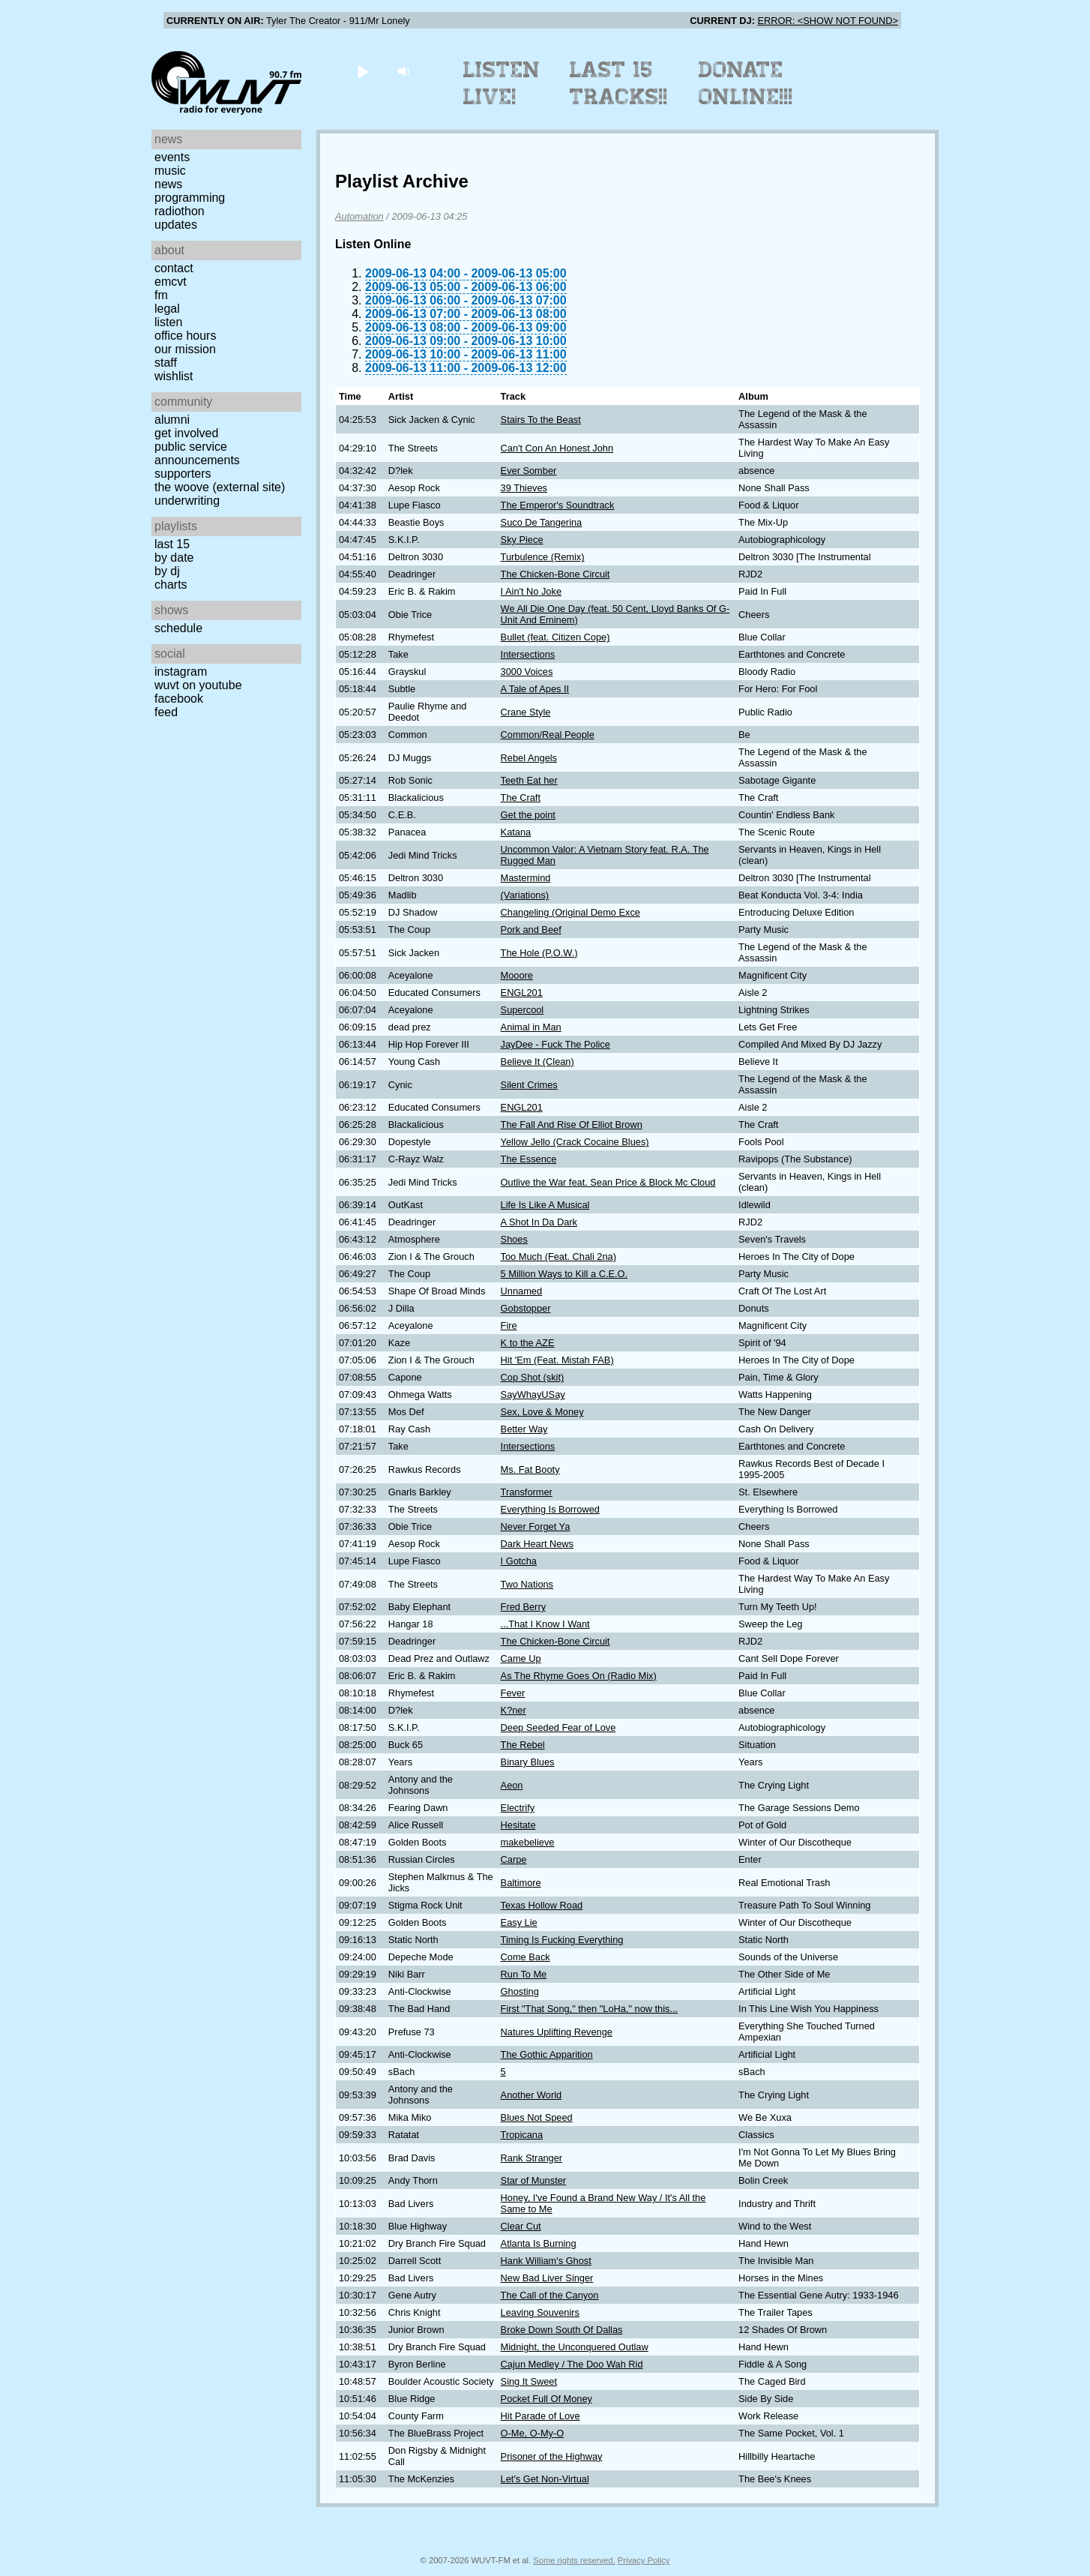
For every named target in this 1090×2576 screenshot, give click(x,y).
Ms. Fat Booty (530, 1469)
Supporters (182, 473)
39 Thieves (524, 487)
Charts (170, 584)
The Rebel (523, 1744)
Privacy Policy (644, 2560)
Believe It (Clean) (537, 1061)
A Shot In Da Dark (539, 1222)
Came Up (521, 1658)
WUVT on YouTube (198, 685)
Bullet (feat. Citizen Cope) (555, 637)
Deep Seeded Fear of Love (558, 1727)
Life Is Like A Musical (545, 1204)
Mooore (517, 975)
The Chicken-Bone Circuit (555, 574)
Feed (166, 712)
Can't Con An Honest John (557, 448)
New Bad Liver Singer (547, 2278)
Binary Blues (528, 1762)
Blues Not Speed (537, 2117)
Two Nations (527, 1584)
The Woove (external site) (219, 487)
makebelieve (528, 1842)
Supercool (522, 1009)
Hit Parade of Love (540, 2416)
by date (173, 557)
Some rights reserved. (574, 2560)
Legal (167, 308)
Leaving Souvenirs (540, 2312)
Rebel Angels (529, 757)
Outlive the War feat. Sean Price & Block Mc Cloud (608, 1182)
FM (161, 295)
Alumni (172, 419)
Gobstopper (526, 1308)
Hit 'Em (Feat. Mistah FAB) (557, 1360)
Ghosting (520, 1991)
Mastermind (526, 877)
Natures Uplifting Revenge (556, 2032)
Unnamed (522, 1291)
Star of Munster (533, 2180)
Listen (168, 322)
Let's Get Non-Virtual (545, 2479)
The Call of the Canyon (550, 2295)
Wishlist (173, 376)
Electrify (518, 1807)
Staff (165, 362)
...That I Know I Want (545, 1624)
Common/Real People (547, 734)
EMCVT (170, 281)
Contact (173, 268)
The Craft (521, 797)
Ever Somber (529, 470)
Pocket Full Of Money (546, 2398)
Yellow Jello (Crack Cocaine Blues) (575, 1141)
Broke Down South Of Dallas (562, 2329)
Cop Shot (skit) (532, 1377)
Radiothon (179, 211)
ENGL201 (522, 992)
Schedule (178, 628)
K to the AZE (528, 1342)
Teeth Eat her (529, 780)
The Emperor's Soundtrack (558, 505)
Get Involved (186, 433)
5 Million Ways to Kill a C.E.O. (564, 1273)
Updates (175, 224)
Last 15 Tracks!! (619, 83)
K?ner (513, 1710)
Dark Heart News (537, 1543)
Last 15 (172, 544)
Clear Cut (521, 2226)
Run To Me (524, 1974)
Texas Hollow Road (542, 1905)
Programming (189, 197)
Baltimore (521, 1882)
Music (170, 170)
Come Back (525, 1957)
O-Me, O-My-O (532, 2433)
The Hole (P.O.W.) (539, 952)
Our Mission (185, 349)
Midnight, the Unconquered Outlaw (574, 2347)
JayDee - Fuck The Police (555, 1044)
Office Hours (185, 335)
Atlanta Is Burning (538, 2243)
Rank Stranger (532, 2158)
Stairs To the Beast (541, 419)
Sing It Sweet (529, 2381)
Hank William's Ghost (546, 2260)
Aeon (512, 1785)
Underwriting (187, 500)
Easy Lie (519, 1922)
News (168, 184)
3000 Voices (527, 671)
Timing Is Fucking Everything (562, 1939)
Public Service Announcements (197, 453)
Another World (531, 2095)
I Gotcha (519, 1561)
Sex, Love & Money (542, 1411)
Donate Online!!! (746, 83)
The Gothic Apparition (547, 2054)
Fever (513, 1693)
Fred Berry (523, 1606)
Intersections (528, 654)
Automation (359, 216)
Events (172, 157)
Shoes (514, 1239)
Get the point (528, 814)
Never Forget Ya (535, 1526)
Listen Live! (502, 83)
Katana (516, 832)
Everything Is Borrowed (550, 1509)
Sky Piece (522, 539)
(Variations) (525, 895)
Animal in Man (531, 1027)
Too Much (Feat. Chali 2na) (558, 1256)
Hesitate (518, 1825)
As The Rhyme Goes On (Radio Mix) (579, 1675)
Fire (509, 1325)
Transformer (526, 1492)
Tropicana (522, 2134)
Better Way (524, 1429)
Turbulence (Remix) (543, 556)
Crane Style (526, 712)
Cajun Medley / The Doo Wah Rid (572, 2364)
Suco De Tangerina (541, 522)
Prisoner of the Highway (552, 2456)
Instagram (180, 671)
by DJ (167, 571)
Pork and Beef (531, 929)
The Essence (529, 1159)
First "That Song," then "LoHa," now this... (589, 2008)
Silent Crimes (529, 1084)
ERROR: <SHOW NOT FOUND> (828, 20)
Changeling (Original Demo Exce (570, 912)
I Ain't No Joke (531, 591)
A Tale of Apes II (535, 688)
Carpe (514, 1859)
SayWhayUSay (533, 1394)
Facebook (178, 698)
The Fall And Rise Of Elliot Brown (571, 1124)
